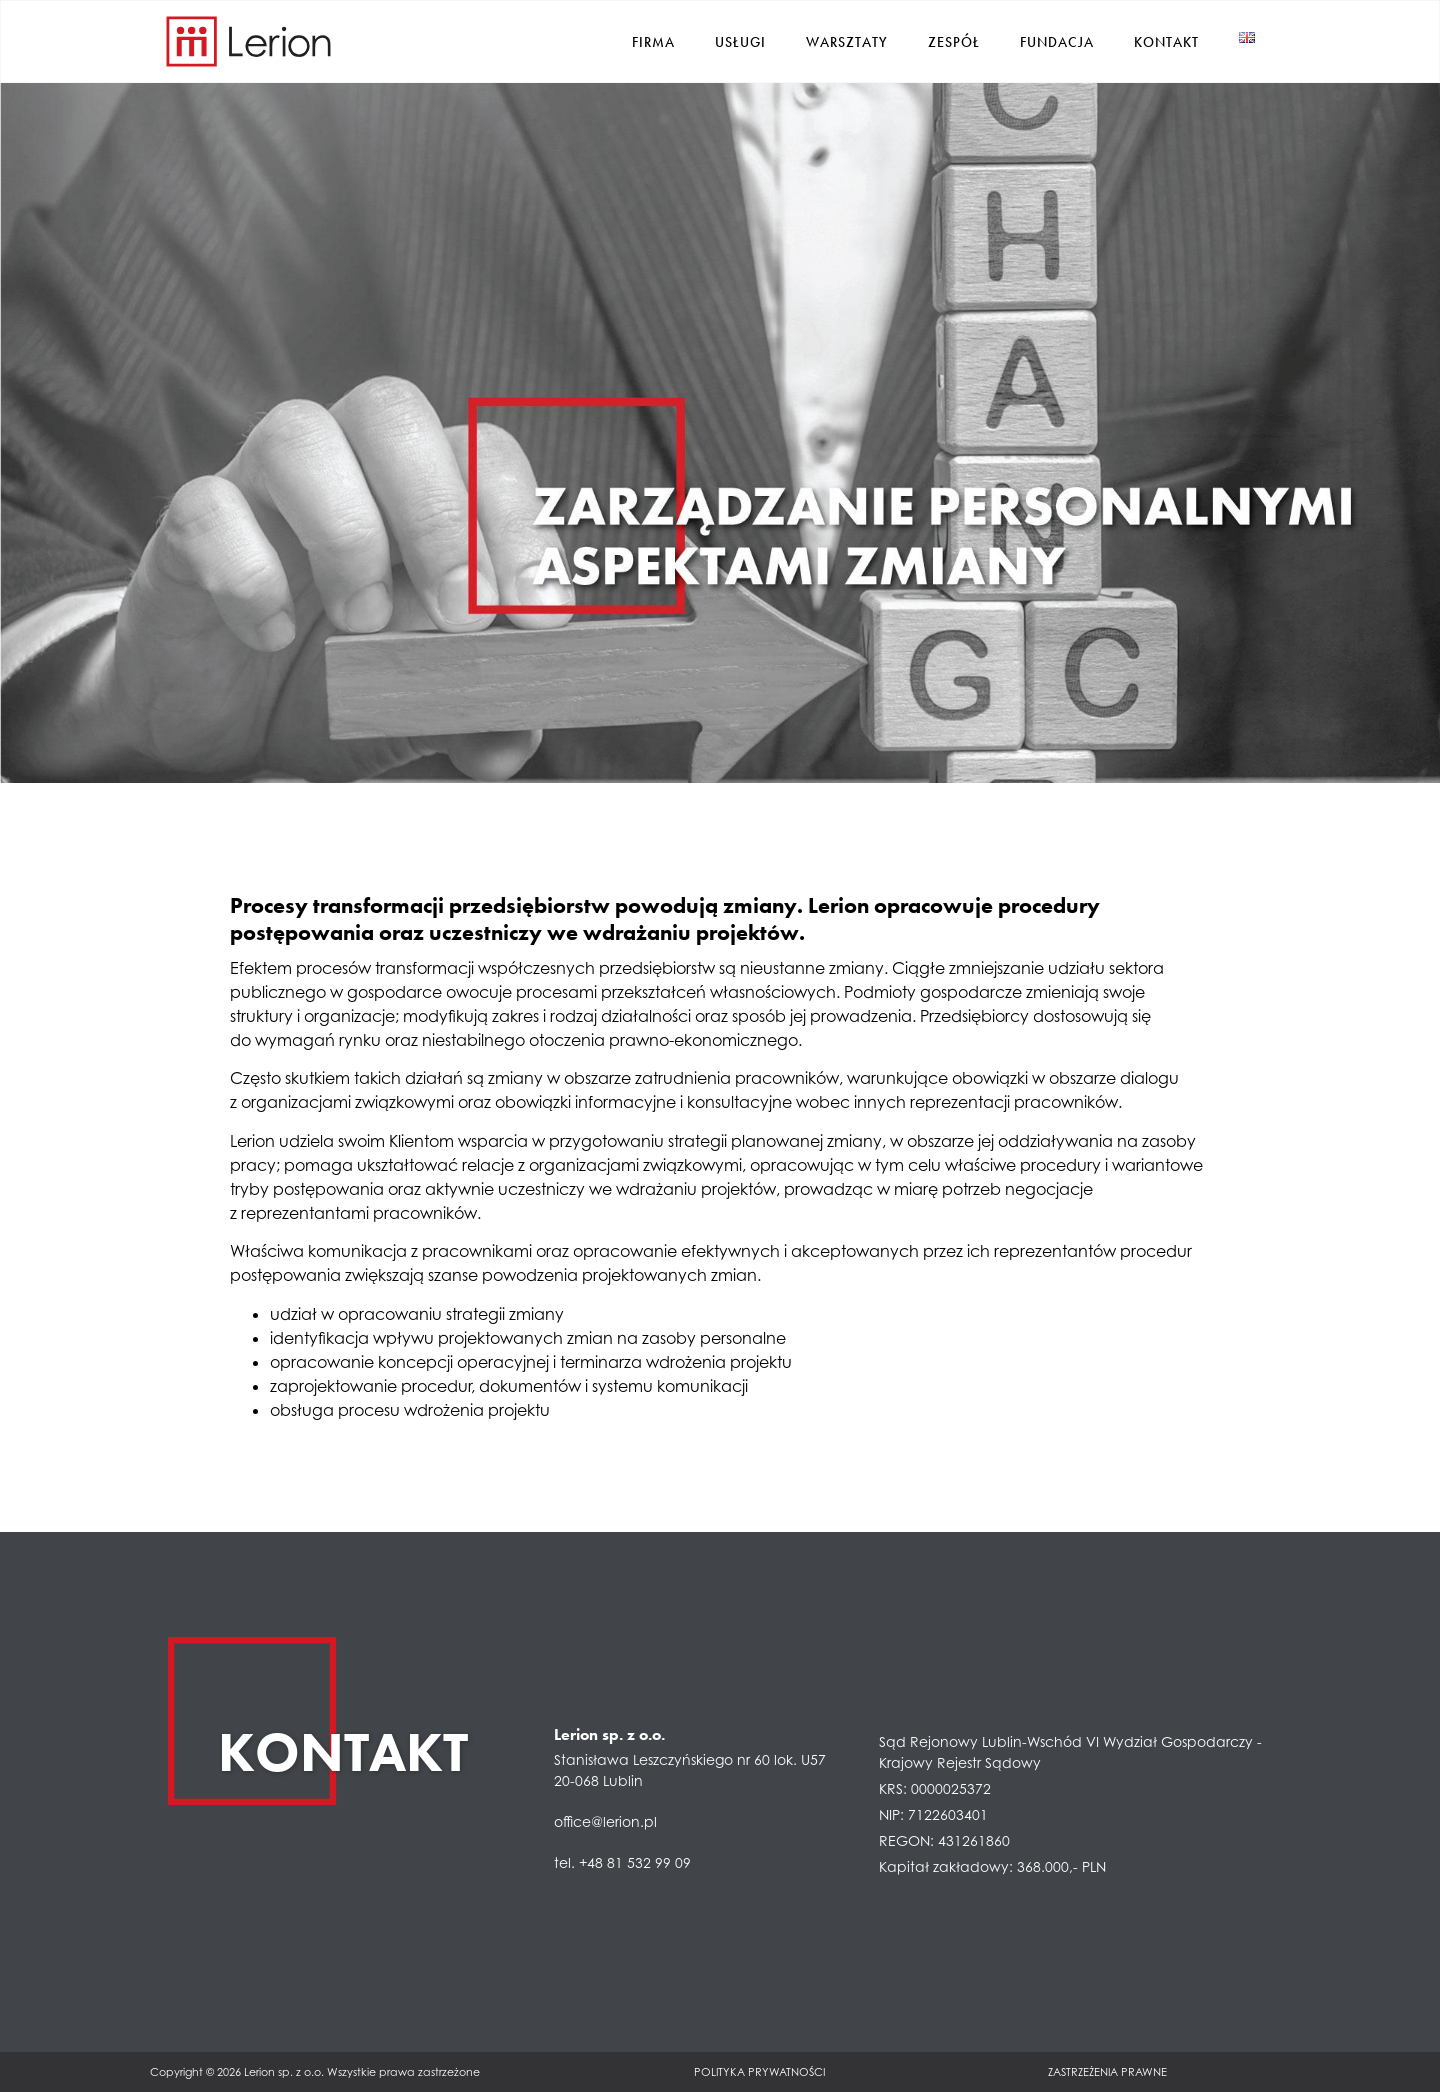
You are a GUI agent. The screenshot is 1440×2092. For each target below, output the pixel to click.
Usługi (740, 41)
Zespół (954, 41)
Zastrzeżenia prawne (1107, 2071)
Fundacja (1057, 41)
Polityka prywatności (759, 2071)
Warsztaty (847, 41)
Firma (653, 41)
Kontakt (1166, 41)
